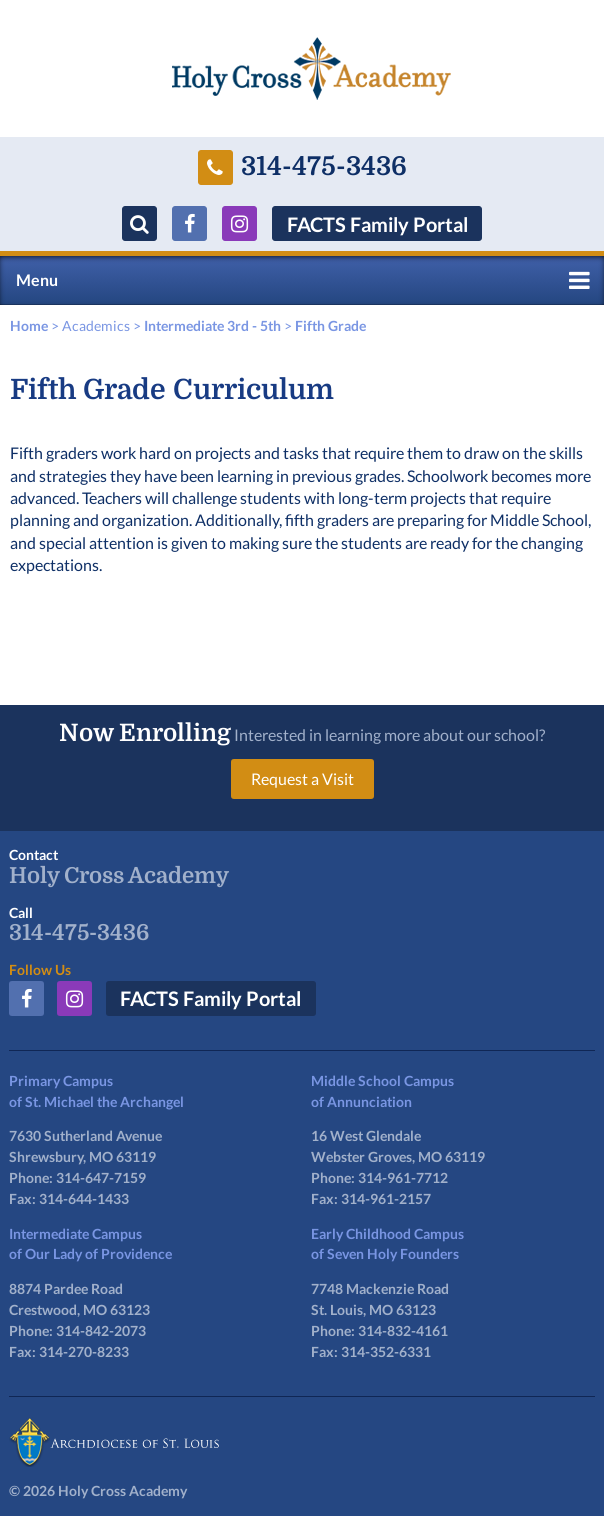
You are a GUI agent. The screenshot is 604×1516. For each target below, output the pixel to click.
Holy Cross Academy (119, 876)
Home (29, 325)
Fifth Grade (330, 325)
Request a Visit (302, 778)
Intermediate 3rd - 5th (212, 325)
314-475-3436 (302, 167)
